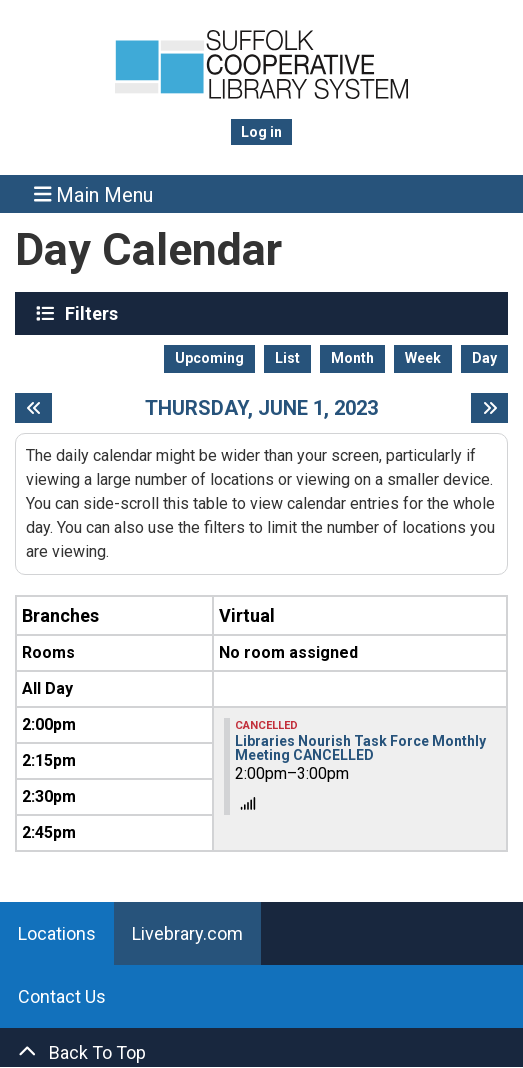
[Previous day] (33, 408)
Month (352, 358)
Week (423, 358)
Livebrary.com (187, 933)
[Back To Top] (261, 1052)
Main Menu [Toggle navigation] (94, 194)
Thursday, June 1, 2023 (261, 408)
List (287, 358)
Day (484, 358)
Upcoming (209, 358)
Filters (94, 313)
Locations (57, 933)
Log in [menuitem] (261, 132)
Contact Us (62, 996)
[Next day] (489, 408)
